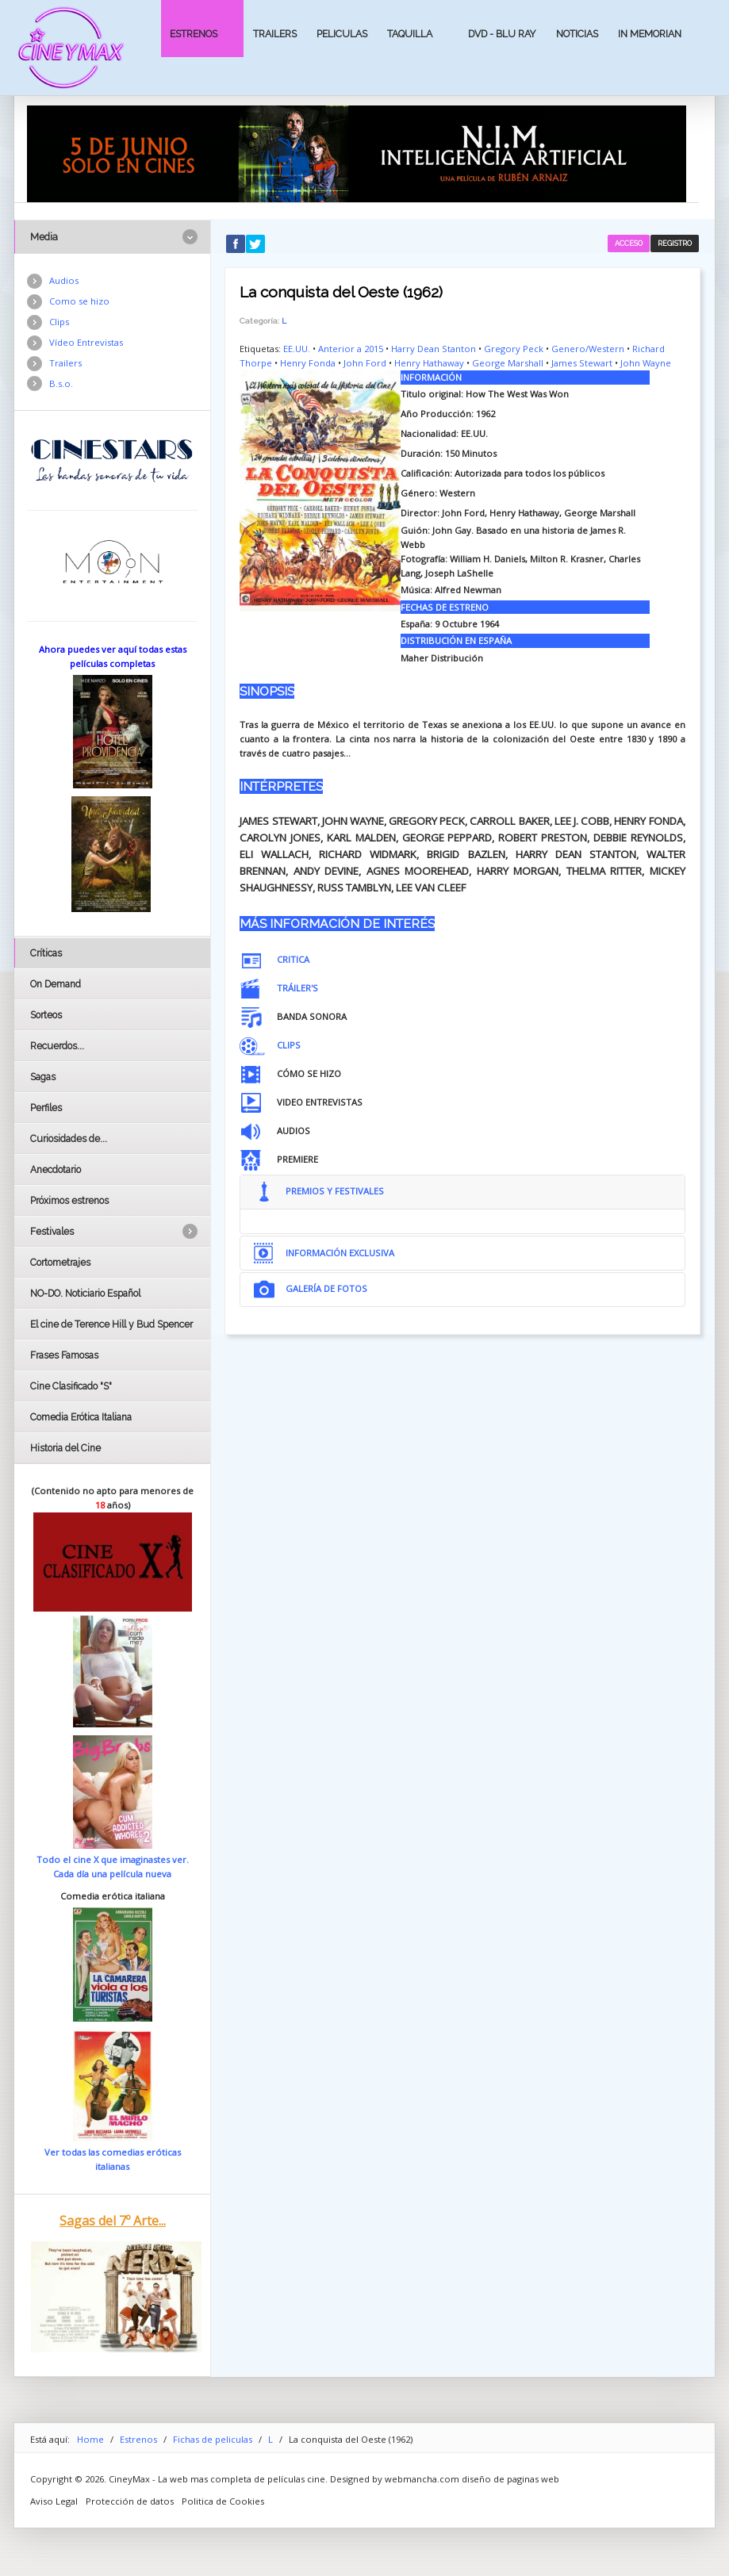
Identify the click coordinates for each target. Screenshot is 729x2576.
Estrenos (193, 34)
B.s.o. (61, 383)
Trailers (275, 34)
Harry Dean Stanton (433, 349)
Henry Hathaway (429, 363)
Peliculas (342, 34)
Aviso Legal (54, 2501)
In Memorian (649, 34)
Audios (64, 280)
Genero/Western (587, 349)
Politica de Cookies (223, 2501)
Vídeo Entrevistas (86, 342)
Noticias (577, 34)
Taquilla (409, 34)
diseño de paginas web (510, 2479)
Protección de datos (130, 2501)
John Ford (364, 363)
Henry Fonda (308, 363)
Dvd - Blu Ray (502, 34)
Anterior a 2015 (350, 349)
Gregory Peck (513, 349)
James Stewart (581, 363)
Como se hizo (79, 301)
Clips (59, 322)
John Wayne (645, 363)
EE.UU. (296, 349)
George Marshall (507, 363)
